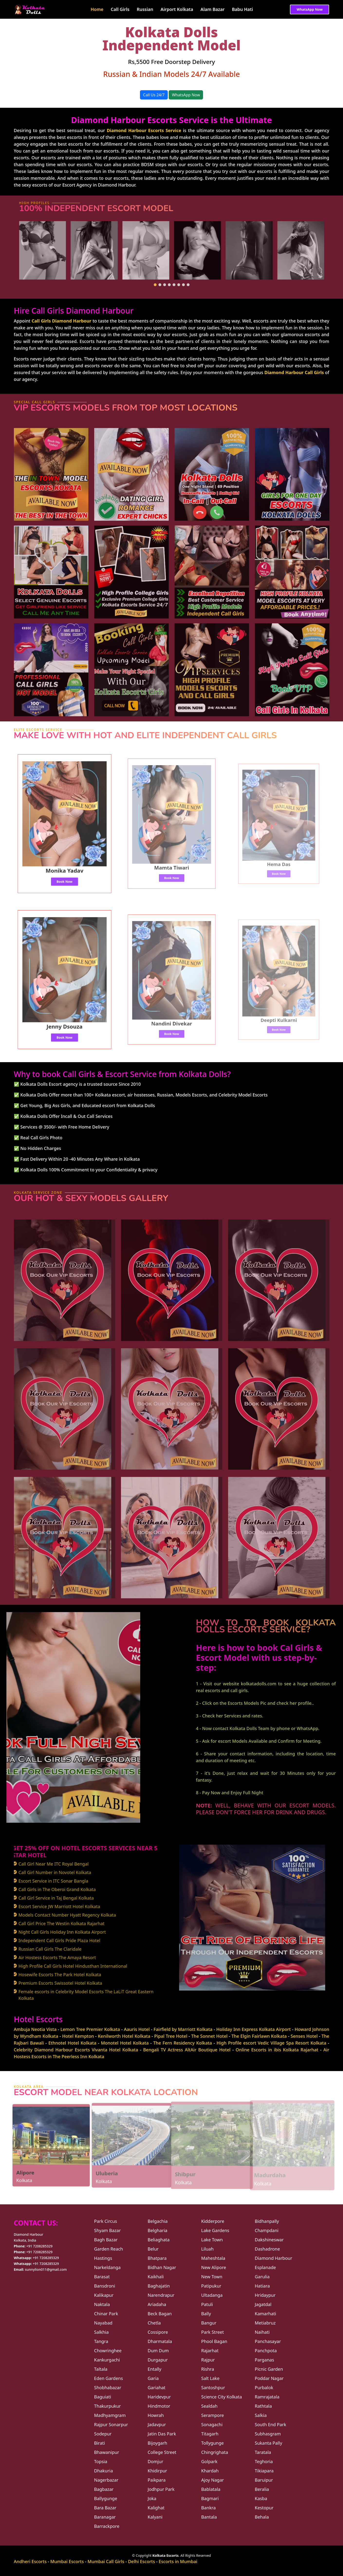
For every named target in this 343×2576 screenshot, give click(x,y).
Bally (206, 2313)
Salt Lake (210, 2378)
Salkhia (101, 2332)
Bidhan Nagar (162, 2267)
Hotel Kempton (78, 2036)
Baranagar (105, 2517)
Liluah (207, 2249)
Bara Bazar (105, 2507)
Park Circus (105, 2221)
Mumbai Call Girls (105, 2561)
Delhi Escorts (141, 2561)
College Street (162, 2452)
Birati (99, 2443)
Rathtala (263, 2406)
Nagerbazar (106, 2480)
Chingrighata (214, 2452)
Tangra (101, 2341)
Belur (153, 2249)
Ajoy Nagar (212, 2480)
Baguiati (102, 2397)
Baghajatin (159, 2286)
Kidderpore (212, 2221)
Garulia (262, 2276)
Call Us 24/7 (154, 95)
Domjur (155, 2461)
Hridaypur (265, 2295)
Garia (153, 2378)
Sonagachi (212, 2424)
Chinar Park (106, 2313)
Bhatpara (157, 2258)
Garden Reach (108, 2249)
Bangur (209, 2323)
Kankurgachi (107, 2360)
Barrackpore (107, 2526)
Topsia (100, 2461)
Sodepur (103, 2434)
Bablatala (211, 2489)
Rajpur (208, 2360)
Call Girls (120, 9)
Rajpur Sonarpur (111, 2424)
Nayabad (103, 2323)
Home (97, 9)
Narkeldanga (107, 2267)
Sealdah (209, 2406)
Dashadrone (267, 2249)
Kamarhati (265, 2313)
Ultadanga (212, 2295)
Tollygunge (212, 2443)
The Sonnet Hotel (209, 2036)
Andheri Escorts (30, 2561)
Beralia (262, 2489)
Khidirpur (157, 2470)
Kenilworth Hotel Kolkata (124, 2036)
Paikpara (157, 2480)
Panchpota (266, 2350)
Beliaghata (159, 2239)
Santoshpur (213, 2387)
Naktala (102, 2304)
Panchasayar (268, 2341)
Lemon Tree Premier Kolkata (90, 2029)
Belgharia (157, 2230)
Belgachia (158, 2221)
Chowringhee (108, 2350)
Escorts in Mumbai (178, 2561)
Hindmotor (159, 2406)
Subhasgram (268, 2434)
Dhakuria (103, 2470)
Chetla (154, 2323)
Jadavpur (157, 2424)
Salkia (261, 2415)
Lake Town (212, 2239)
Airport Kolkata (177, 9)
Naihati (262, 2332)
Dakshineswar (269, 2239)
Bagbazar (104, 2489)
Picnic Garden (269, 2369)
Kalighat (156, 2507)
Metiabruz (265, 2323)
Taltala (101, 2369)
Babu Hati (242, 9)
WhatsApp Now (310, 9)
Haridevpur (159, 2397)
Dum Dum (158, 2350)
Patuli (207, 2304)
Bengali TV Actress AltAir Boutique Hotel (187, 2050)
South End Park (270, 2424)
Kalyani (155, 2517)
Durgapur (158, 2360)
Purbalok (264, 2387)
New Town (211, 2276)
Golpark (209, 2461)
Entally (154, 2369)
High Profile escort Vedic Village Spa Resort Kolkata (271, 2043)
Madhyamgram (110, 2415)
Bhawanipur (106, 2452)
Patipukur (211, 2286)
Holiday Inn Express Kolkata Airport (253, 2029)
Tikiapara (264, 2470)
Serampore (212, 2415)
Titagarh (210, 2434)
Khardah (210, 2470)
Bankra (208, 2507)
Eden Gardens (108, 2378)
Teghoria (264, 2461)
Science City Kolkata (221, 2397)
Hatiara (262, 2286)
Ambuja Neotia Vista (35, 2029)
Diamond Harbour (273, 2258)
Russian (145, 9)
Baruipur (264, 2480)
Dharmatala (160, 2341)
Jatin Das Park (162, 2434)
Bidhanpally (267, 2221)
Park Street (212, 2332)
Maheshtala (213, 2258)
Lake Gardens (215, 2230)
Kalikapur (104, 2295)
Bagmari (210, 2498)
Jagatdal (263, 2304)
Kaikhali (156, 2276)
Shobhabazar (107, 2387)
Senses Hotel (304, 2036)
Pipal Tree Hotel (170, 2036)
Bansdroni (104, 2286)
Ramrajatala (267, 2397)
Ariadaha (157, 2304)
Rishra (207, 2369)
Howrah (156, 2415)
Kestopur (264, 2507)
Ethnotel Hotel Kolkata (72, 2043)
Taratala (263, 2452)
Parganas (264, 2360)
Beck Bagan (160, 2313)
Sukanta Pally (268, 2443)
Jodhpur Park (161, 2489)
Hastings (103, 2258)
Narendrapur (161, 2295)
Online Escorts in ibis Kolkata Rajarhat (277, 2050)
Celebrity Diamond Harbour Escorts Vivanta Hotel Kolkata (76, 2050)
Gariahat (157, 2387)
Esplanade (265, 2267)
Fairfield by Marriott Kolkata (183, 2029)
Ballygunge (105, 2498)
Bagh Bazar (106, 2239)
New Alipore (213, 2267)
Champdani (266, 2230)
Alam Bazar (213, 9)
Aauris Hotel (137, 2029)
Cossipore (158, 2332)
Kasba (261, 2498)
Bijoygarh (157, 2443)
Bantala (209, 2517)
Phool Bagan (214, 2341)
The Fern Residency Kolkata (182, 2043)
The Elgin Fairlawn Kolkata (259, 2036)
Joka (152, 2498)
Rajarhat (210, 2350)
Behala (262, 2517)
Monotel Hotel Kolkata (125, 2043)
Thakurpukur (107, 2406)
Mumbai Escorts (67, 2561)
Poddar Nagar (269, 2378)
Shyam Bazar (107, 2230)
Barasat (102, 2276)
